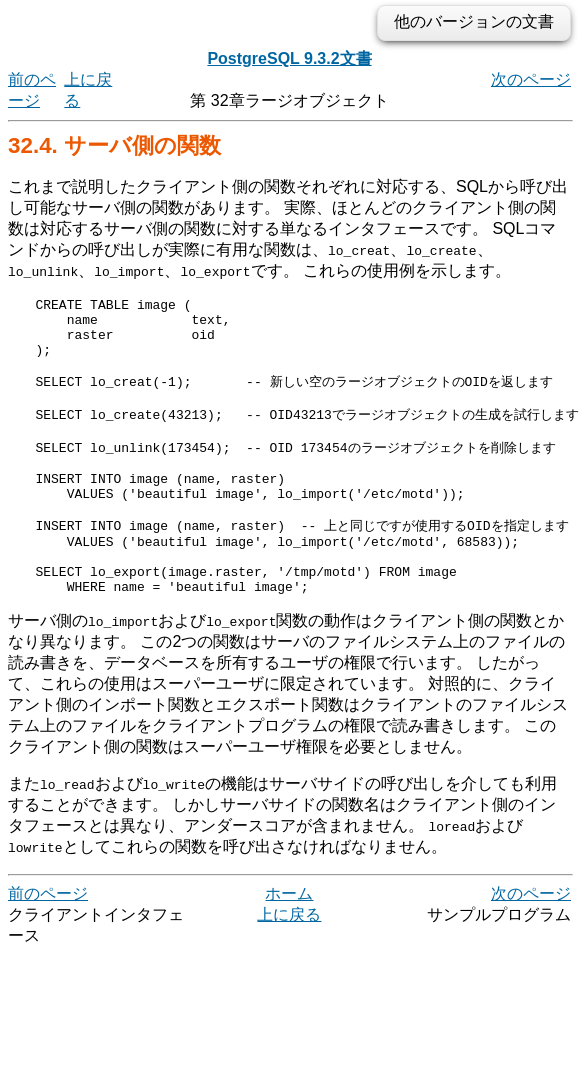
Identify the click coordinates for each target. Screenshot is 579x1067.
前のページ (48, 942)
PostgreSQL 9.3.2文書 (289, 58)
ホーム (289, 942)
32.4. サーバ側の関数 (114, 145)
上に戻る (289, 963)
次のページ (531, 79)
